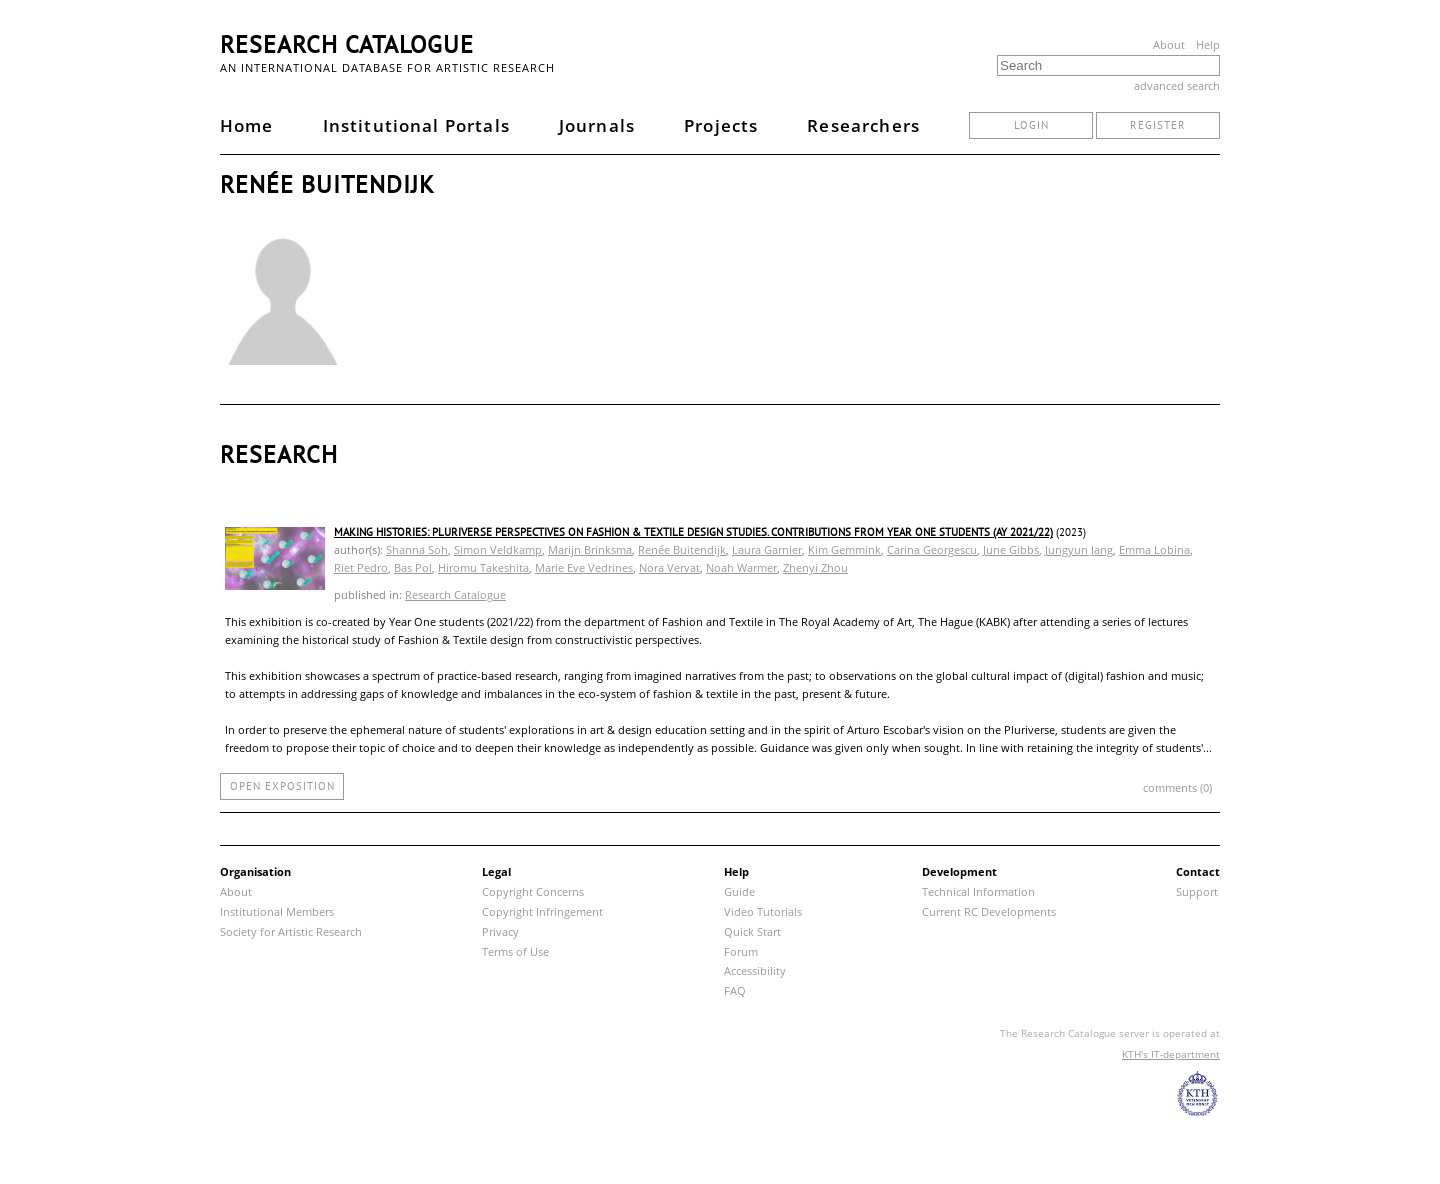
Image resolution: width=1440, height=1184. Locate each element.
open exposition (282, 786)
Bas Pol (413, 567)
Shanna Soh (417, 549)
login (1031, 125)
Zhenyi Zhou (815, 567)
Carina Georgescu (932, 549)
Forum (741, 951)
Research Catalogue (347, 44)
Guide (739, 891)
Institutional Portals (416, 125)
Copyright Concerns (533, 891)
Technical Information (978, 891)
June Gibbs (1011, 549)
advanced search (1177, 85)
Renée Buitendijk (682, 549)
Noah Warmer (741, 567)
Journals (597, 125)
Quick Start (752, 931)
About (1169, 44)
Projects (721, 125)
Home (247, 125)
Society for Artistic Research (291, 931)
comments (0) (1177, 787)
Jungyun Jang (1079, 549)
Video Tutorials (763, 911)
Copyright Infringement (542, 911)
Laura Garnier (767, 549)
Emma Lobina (1154, 549)
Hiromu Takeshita (483, 567)
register (1158, 125)
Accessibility (755, 970)
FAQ (735, 990)
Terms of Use (515, 951)
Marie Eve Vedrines (584, 567)
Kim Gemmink (844, 549)
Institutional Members (277, 911)
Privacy (500, 931)
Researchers (863, 125)
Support (1197, 891)
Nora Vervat (669, 567)
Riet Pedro (361, 567)
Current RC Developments (989, 911)
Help (1208, 44)
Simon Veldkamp (498, 549)
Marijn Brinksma (590, 549)
